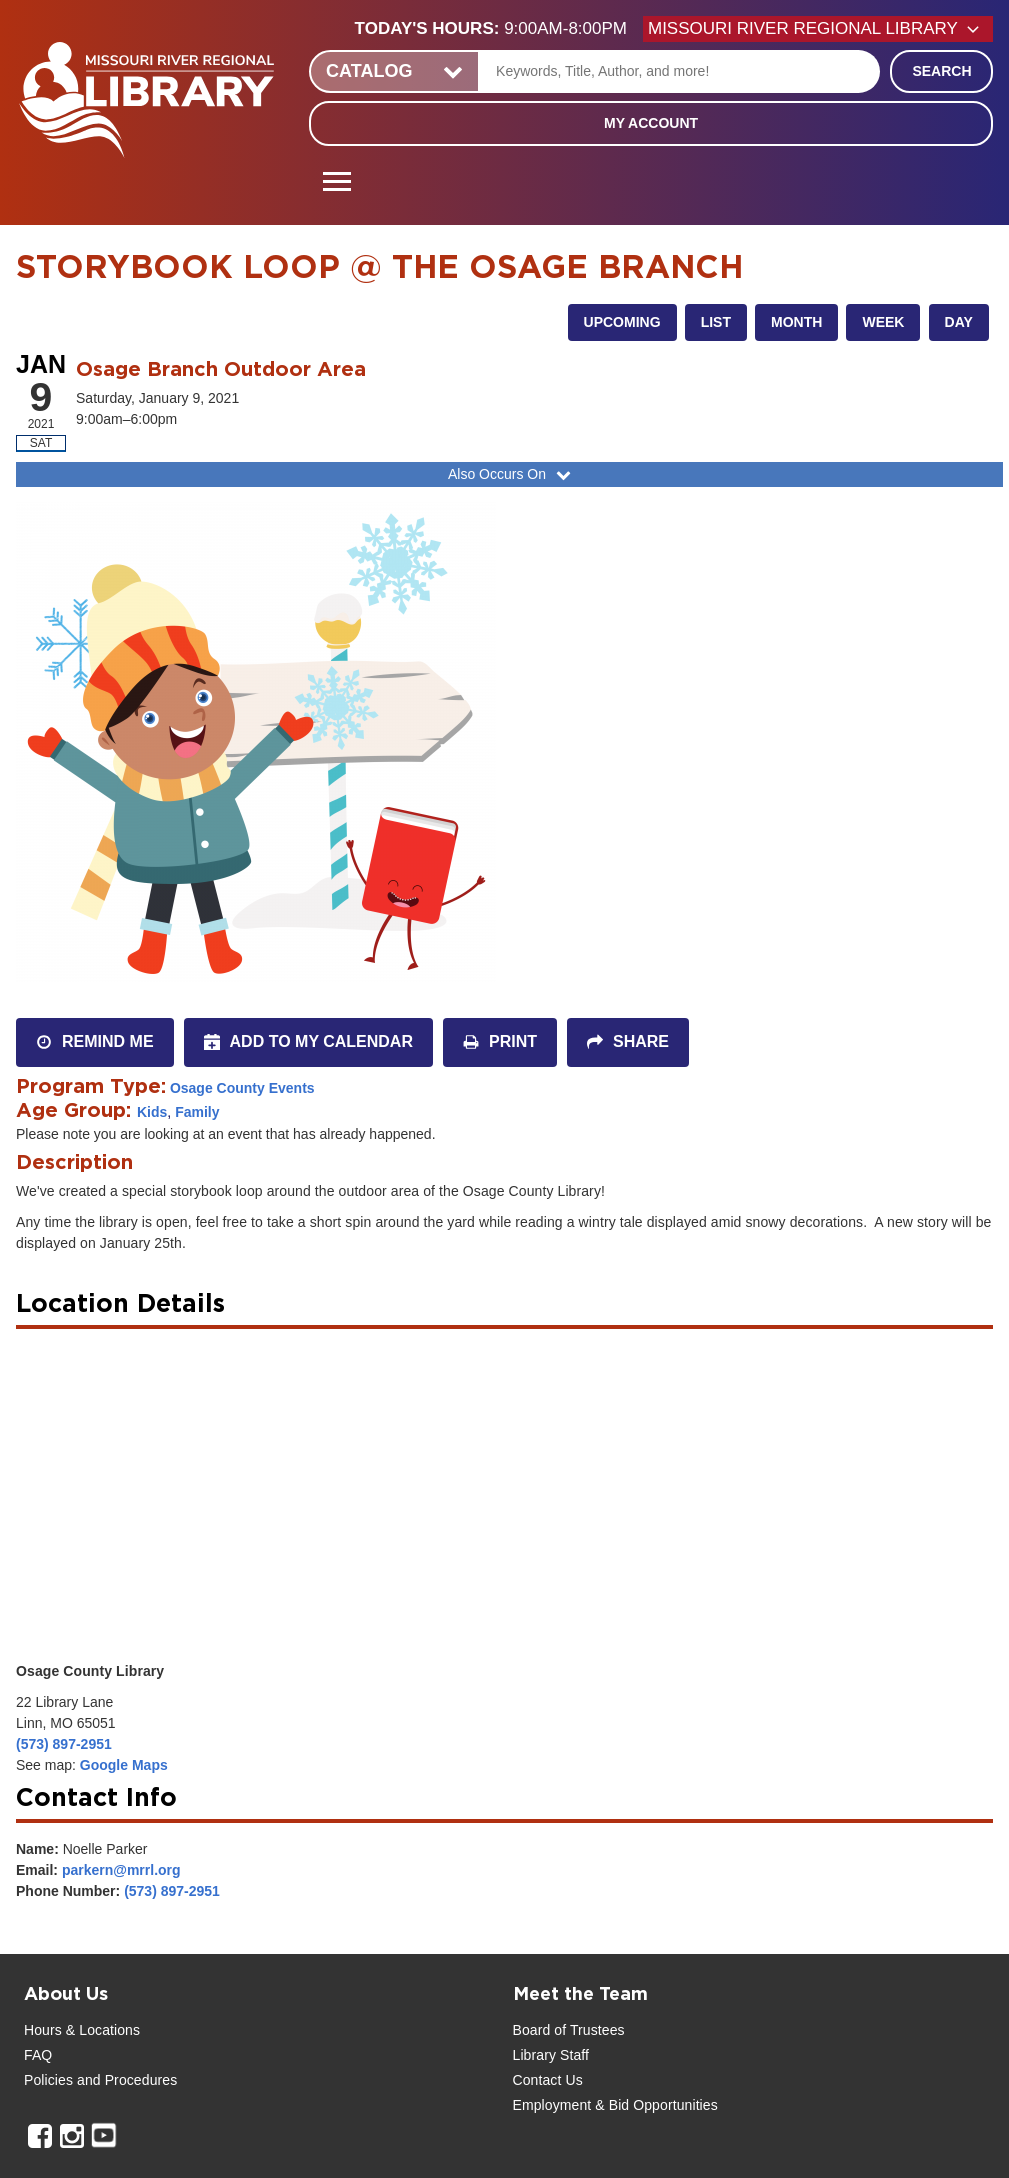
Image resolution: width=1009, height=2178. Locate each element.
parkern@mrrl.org (121, 1870)
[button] (499, 29)
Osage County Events (242, 1088)
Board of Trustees (569, 2030)
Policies (48, 2080)
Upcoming (622, 322)
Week (883, 322)
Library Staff (551, 2055)
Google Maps (124, 1765)
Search (941, 71)
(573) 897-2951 (64, 1744)
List (716, 322)
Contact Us (548, 2080)
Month (796, 322)
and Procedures (125, 2080)
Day (959, 322)
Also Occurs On (511, 474)
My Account (651, 123)
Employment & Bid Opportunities (615, 2105)
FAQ (38, 2055)
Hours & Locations (82, 2030)
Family (197, 1112)
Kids (152, 1112)
